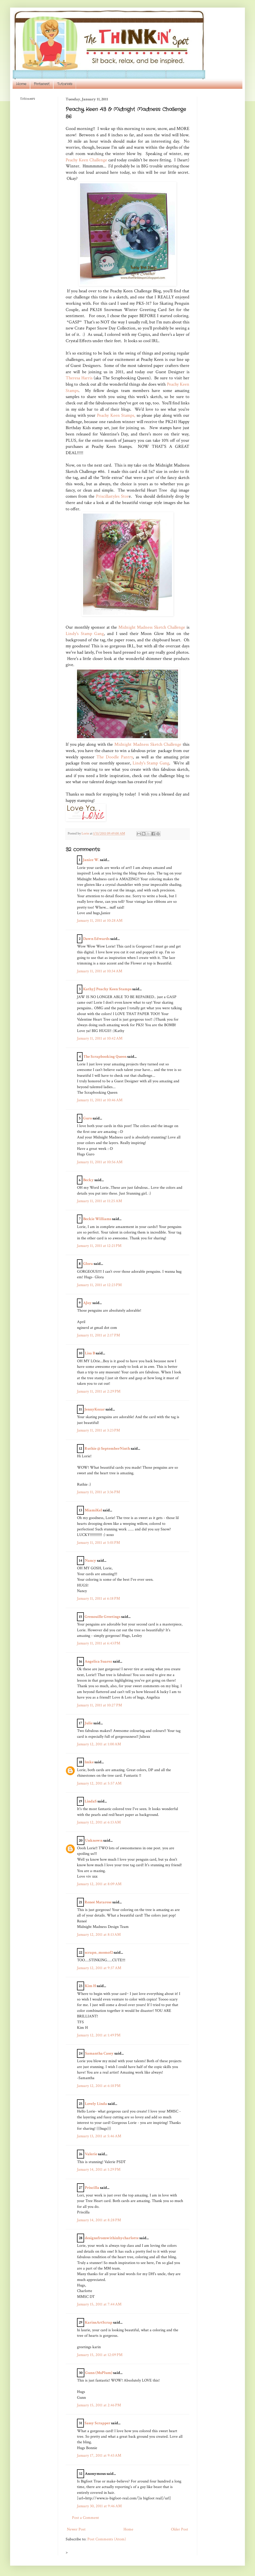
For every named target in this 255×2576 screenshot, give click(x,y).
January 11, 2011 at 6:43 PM (98, 1643)
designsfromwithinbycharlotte (112, 2238)
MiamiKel (93, 1510)
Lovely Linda (96, 2103)
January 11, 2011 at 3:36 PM (98, 1492)
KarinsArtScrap (98, 2322)
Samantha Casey (99, 2053)
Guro (87, 1118)
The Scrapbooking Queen (104, 1056)
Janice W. (91, 860)
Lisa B (90, 1353)
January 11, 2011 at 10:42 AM (99, 1038)
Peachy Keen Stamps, (116, 415)
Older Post (179, 2529)
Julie (89, 1723)
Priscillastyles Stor (112, 496)
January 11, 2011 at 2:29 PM (98, 1391)
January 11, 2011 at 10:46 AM (99, 1100)
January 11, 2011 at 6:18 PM (98, 1598)
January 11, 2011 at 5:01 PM (98, 1542)
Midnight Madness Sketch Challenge (151, 627)
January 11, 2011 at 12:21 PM (99, 1245)
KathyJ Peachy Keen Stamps (107, 989)
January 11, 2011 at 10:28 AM (99, 920)
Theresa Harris (79, 378)
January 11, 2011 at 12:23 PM (99, 1285)
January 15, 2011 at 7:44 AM (99, 2304)
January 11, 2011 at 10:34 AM (99, 971)
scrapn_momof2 (99, 1952)
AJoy (87, 1303)
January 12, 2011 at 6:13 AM (99, 1822)
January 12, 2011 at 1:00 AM (99, 1744)
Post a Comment (85, 2517)
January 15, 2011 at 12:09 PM (99, 2355)
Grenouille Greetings (102, 1616)
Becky (88, 1180)
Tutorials (64, 83)
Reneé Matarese (98, 1902)
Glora (88, 1263)
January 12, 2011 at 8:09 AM (99, 1884)
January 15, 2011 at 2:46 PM (99, 2405)
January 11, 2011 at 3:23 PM (98, 1430)
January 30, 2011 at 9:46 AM (99, 2506)
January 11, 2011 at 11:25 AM (99, 1201)
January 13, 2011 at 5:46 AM (99, 2136)
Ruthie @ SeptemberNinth (107, 1448)
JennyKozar (94, 1409)
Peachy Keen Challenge (86, 160)
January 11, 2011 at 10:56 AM (99, 1162)
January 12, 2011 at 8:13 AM (99, 1934)
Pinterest (41, 83)
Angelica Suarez (98, 1661)
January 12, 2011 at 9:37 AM (99, 1968)
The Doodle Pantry (114, 757)
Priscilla (92, 2187)
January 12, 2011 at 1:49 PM (98, 2035)
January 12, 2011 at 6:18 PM (98, 2085)
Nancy (90, 1560)
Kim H (90, 1986)
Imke (89, 1762)
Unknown (94, 1840)
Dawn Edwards (96, 938)
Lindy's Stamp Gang (85, 633)
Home (21, 83)
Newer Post (76, 2529)
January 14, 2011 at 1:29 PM (98, 2169)
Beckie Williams (97, 1219)
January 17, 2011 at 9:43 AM (99, 2455)
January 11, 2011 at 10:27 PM (99, 1705)
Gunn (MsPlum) (98, 2372)
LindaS (91, 1801)
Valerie (91, 2154)
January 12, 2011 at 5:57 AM (99, 1783)
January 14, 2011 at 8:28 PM (99, 2220)
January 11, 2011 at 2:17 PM (98, 1335)
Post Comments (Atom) (106, 2539)
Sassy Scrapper (97, 2423)
